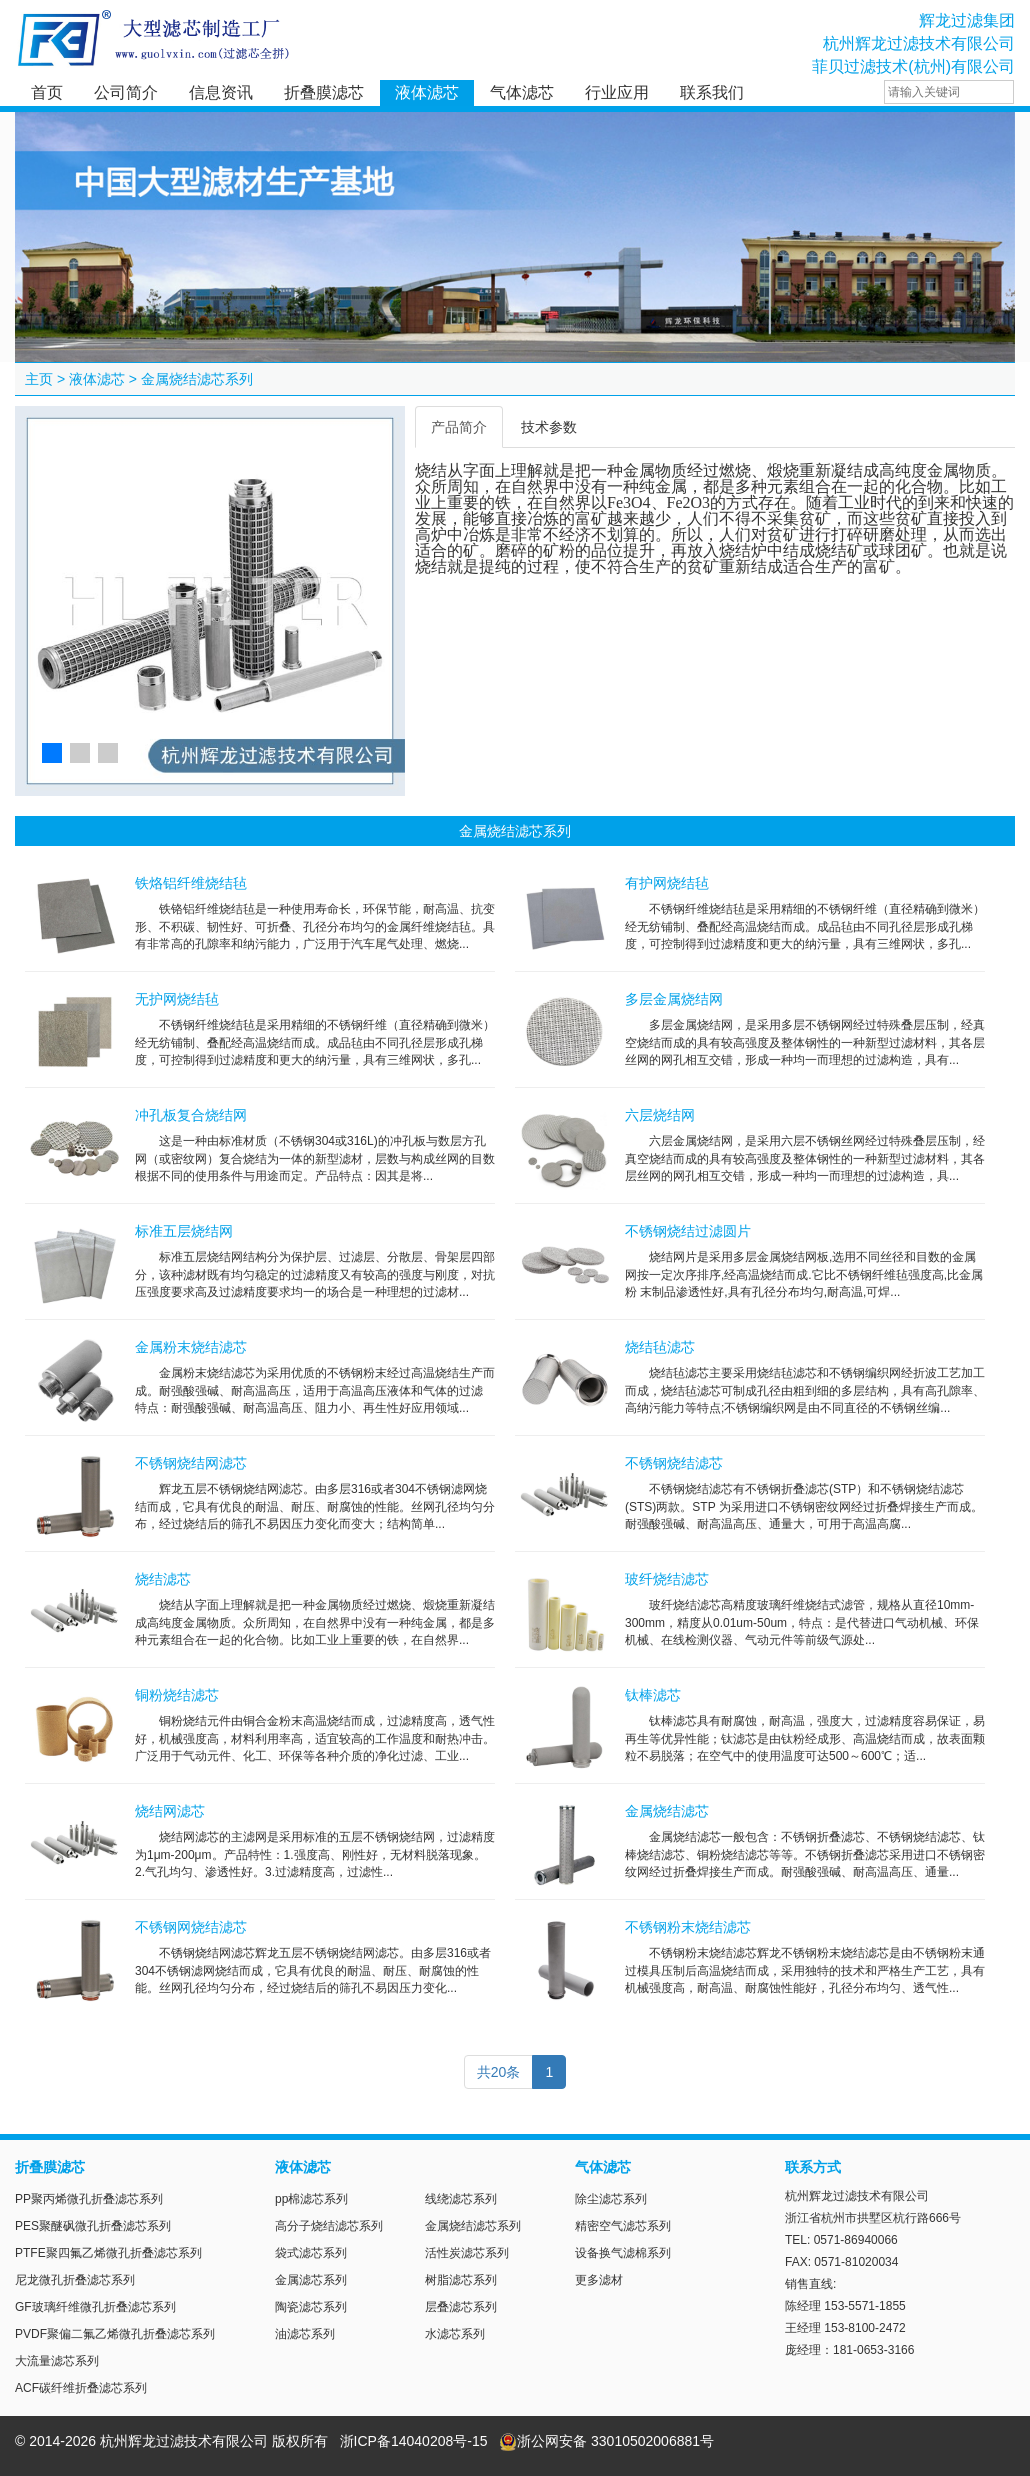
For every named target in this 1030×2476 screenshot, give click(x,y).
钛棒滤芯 (653, 1695)
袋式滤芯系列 (311, 2253)
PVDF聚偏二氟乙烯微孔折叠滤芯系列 (115, 2334)
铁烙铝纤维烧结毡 (191, 883)
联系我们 (712, 92)
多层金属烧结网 (674, 999)
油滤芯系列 (305, 2334)
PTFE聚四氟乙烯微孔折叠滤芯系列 (108, 2253)
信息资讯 (221, 92)
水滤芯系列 (455, 2334)
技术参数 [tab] (549, 427)
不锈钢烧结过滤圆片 (688, 1231)
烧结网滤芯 (170, 1811)
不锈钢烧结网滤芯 (191, 1463)
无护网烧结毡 (177, 999)
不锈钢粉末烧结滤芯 (688, 1927)
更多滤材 (599, 2280)
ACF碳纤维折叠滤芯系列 (81, 2388)
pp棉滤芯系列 (311, 2199)
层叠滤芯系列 (461, 2307)
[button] (52, 753)
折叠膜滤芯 (324, 92)
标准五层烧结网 (184, 1231)
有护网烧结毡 (667, 883)
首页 (47, 92)
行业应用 (617, 92)
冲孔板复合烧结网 (191, 1115)
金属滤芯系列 (311, 2280)
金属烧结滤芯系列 (197, 379)
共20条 (499, 2072)
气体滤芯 (522, 92)
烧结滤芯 (163, 1579)
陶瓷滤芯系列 (311, 2307)
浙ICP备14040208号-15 (414, 2441)
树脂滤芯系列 (461, 2280)
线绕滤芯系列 (461, 2199)
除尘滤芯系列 (611, 2199)
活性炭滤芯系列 (467, 2253)
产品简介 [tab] (459, 427)
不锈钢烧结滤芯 (674, 1463)
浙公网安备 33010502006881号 (606, 2441)
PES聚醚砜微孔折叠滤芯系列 (93, 2226)
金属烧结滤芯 (667, 1811)
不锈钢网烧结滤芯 (191, 1927)
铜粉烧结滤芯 (177, 1695)
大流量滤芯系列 (57, 2361)
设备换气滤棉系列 (623, 2253)
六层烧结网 (660, 1115)
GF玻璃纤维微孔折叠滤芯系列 (95, 2307)
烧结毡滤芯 (660, 1347)
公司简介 (126, 92)
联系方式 (813, 2167)
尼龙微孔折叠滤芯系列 (75, 2280)
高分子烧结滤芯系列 (329, 2226)
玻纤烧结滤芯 (667, 1579)
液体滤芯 (427, 92)
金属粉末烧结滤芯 (191, 1347)
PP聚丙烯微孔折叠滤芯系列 (89, 2199)
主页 (39, 379)
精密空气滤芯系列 (623, 2226)
